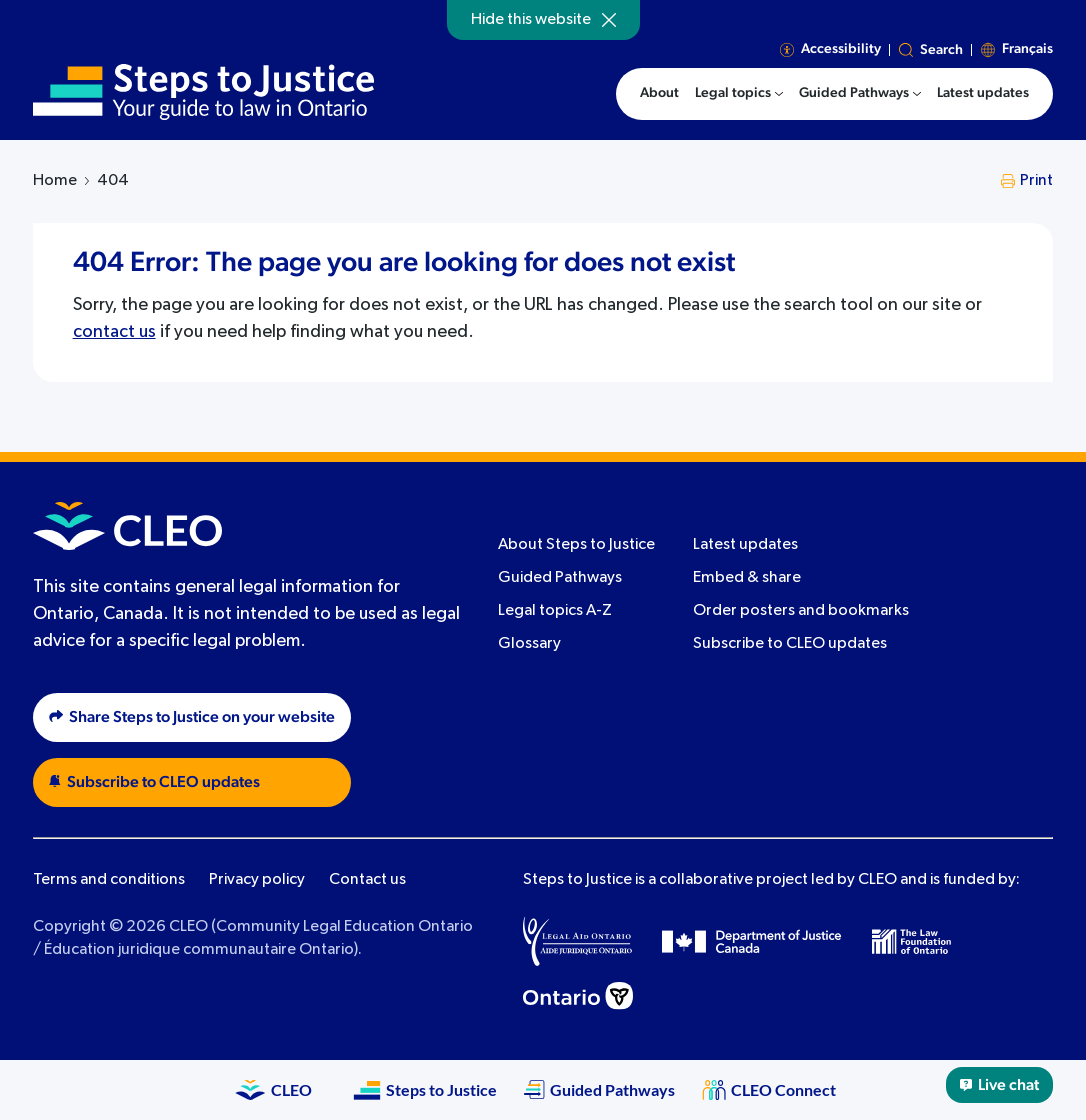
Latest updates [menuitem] (983, 93)
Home (55, 181)
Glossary (529, 644)
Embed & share (747, 578)
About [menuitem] (659, 93)
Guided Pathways (560, 578)
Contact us (367, 880)
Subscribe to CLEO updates (790, 644)
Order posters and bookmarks (801, 611)
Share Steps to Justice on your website (192, 717)
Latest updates (745, 545)
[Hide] (609, 20)
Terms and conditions (109, 880)
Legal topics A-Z (555, 611)
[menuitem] (739, 94)
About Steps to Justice (576, 545)
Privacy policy (257, 880)
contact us (114, 332)
